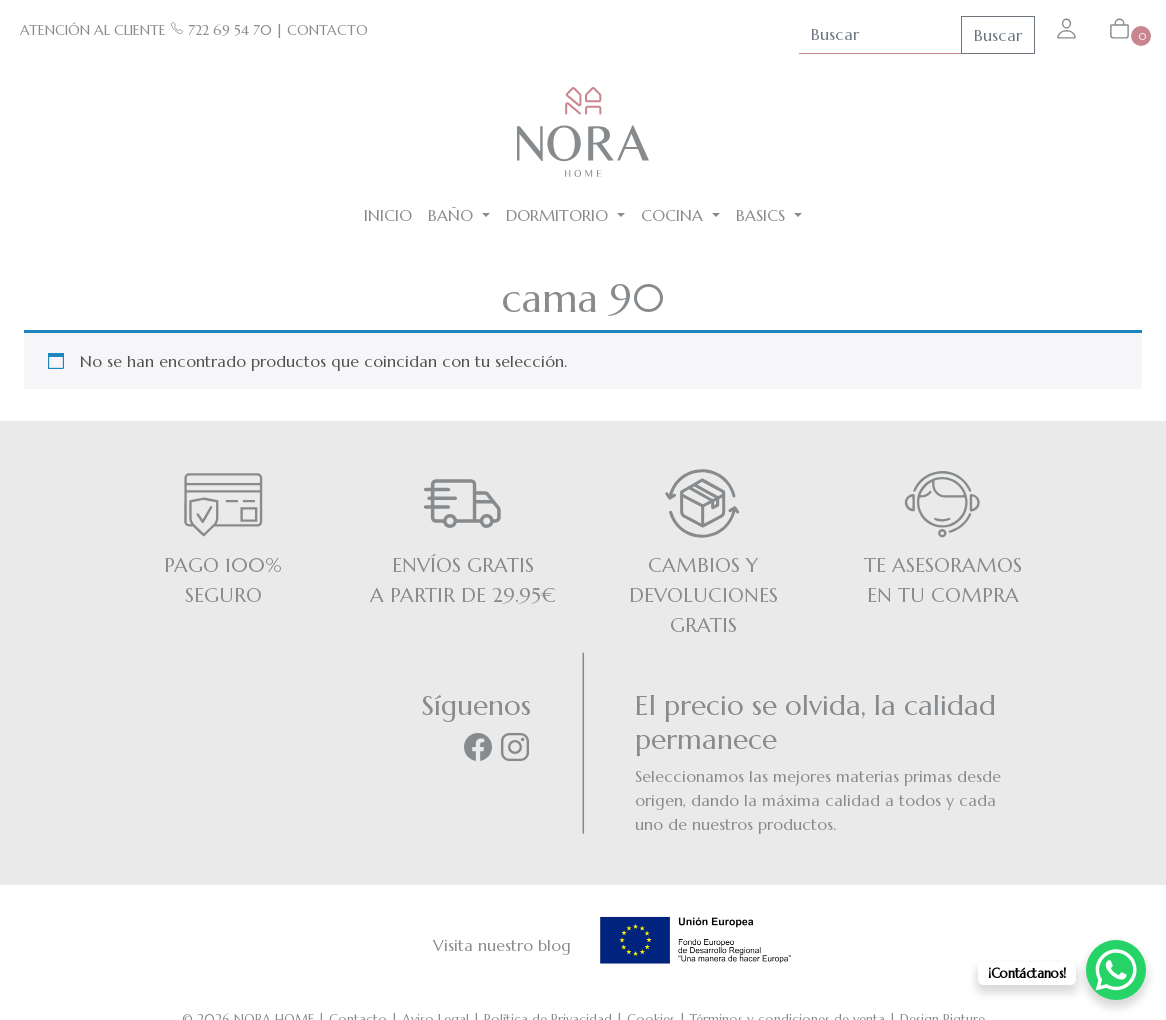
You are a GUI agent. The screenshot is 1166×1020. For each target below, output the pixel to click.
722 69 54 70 (221, 30)
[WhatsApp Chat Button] (1116, 970)
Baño (453, 215)
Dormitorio (559, 215)
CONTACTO (327, 30)
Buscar (998, 35)
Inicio (388, 215)
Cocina (674, 215)
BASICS (763, 215)
